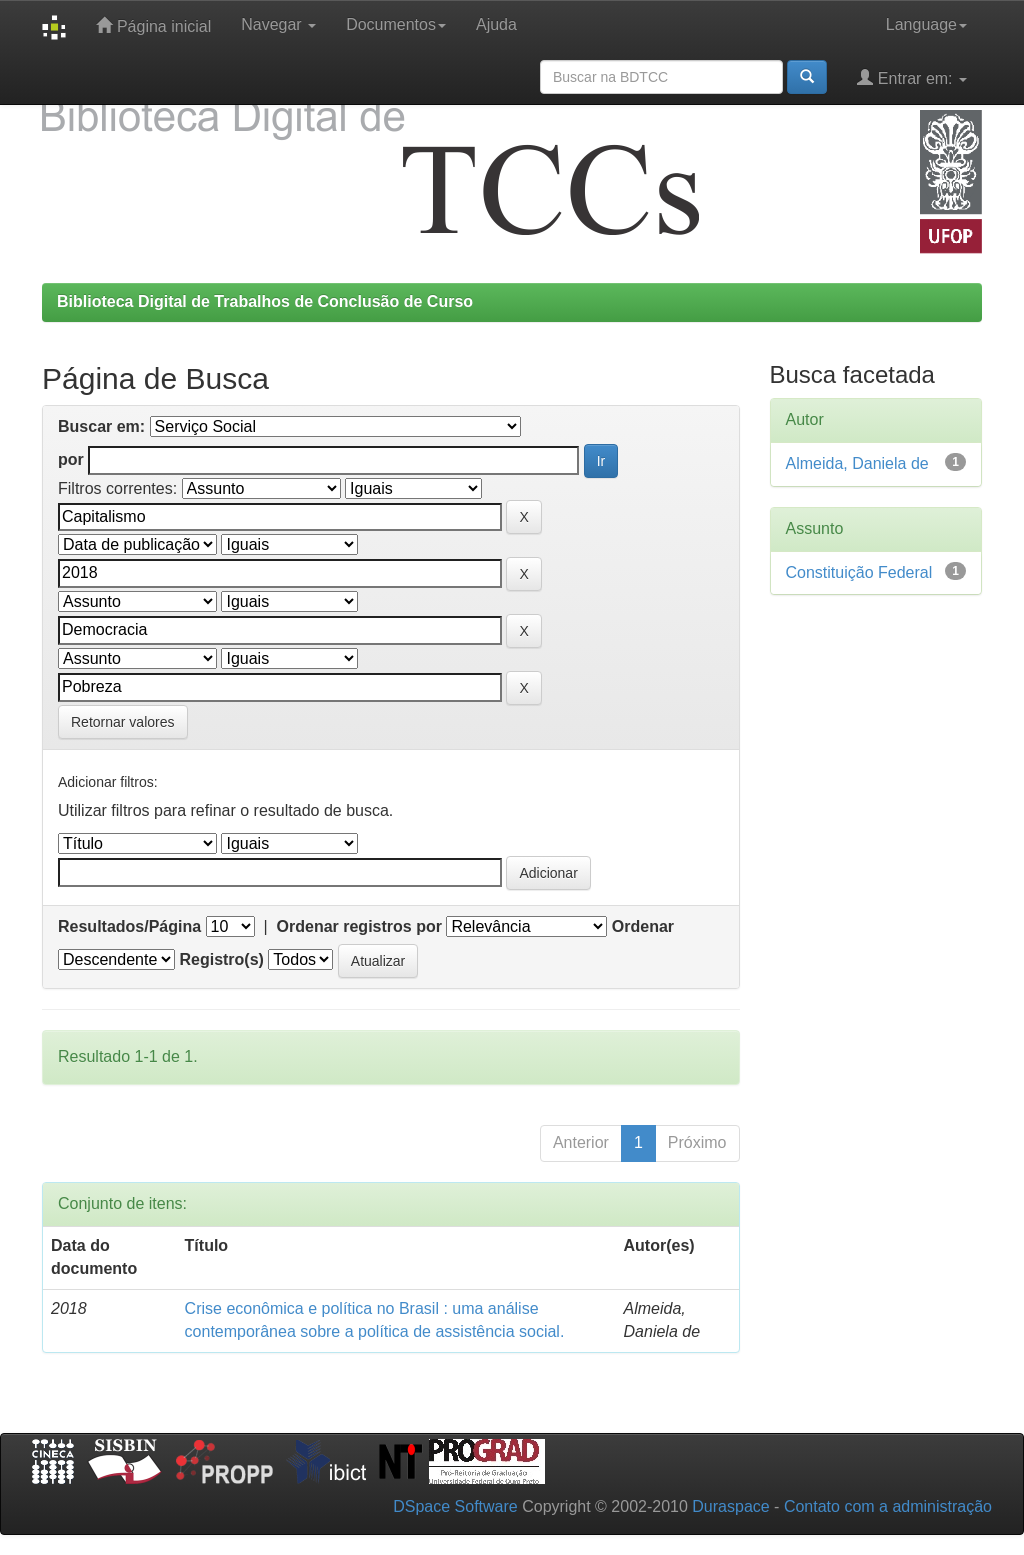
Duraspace (730, 1506)
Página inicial (153, 25)
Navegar (278, 24)
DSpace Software (455, 1506)
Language (926, 24)
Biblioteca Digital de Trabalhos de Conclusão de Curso (265, 301)
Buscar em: (101, 426)
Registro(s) (221, 959)
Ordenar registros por (359, 926)
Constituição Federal (859, 572)
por (71, 459)
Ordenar (643, 926)
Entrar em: (912, 77)
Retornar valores (123, 722)
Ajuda (496, 24)
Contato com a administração (888, 1506)
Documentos (396, 24)
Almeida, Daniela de (857, 463)
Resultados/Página (129, 926)
